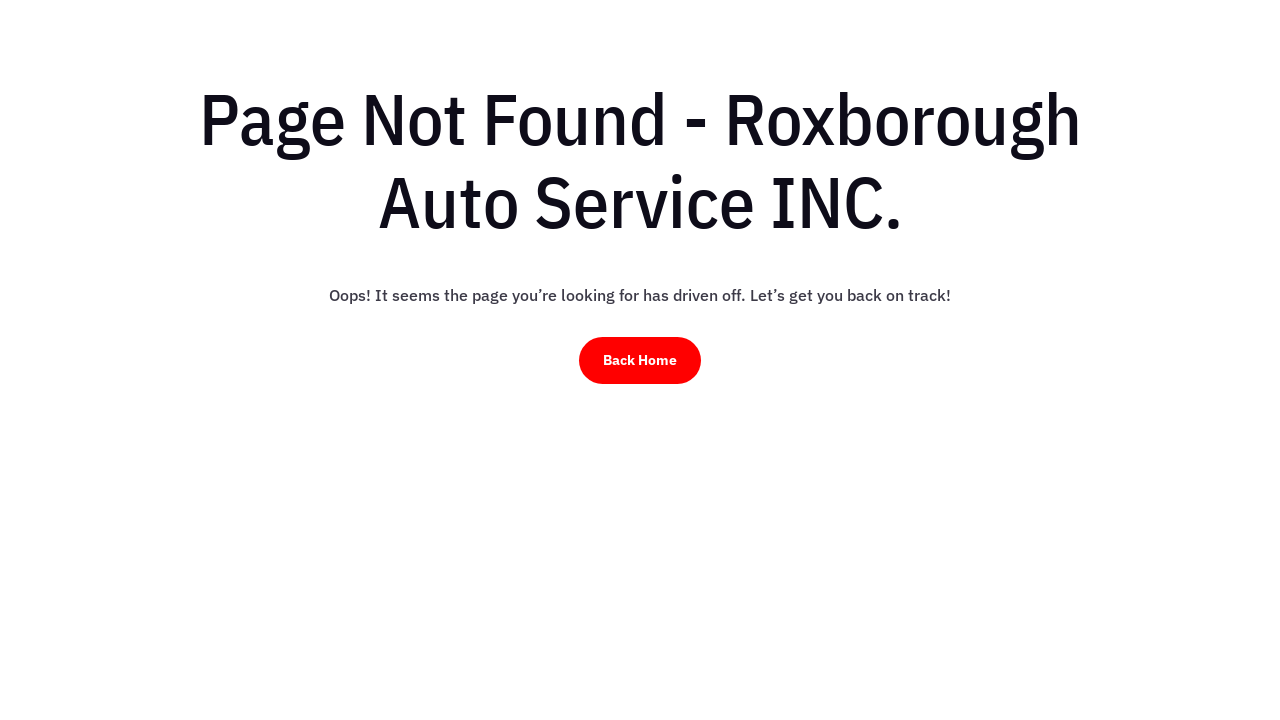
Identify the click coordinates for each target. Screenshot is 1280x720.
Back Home (640, 360)
